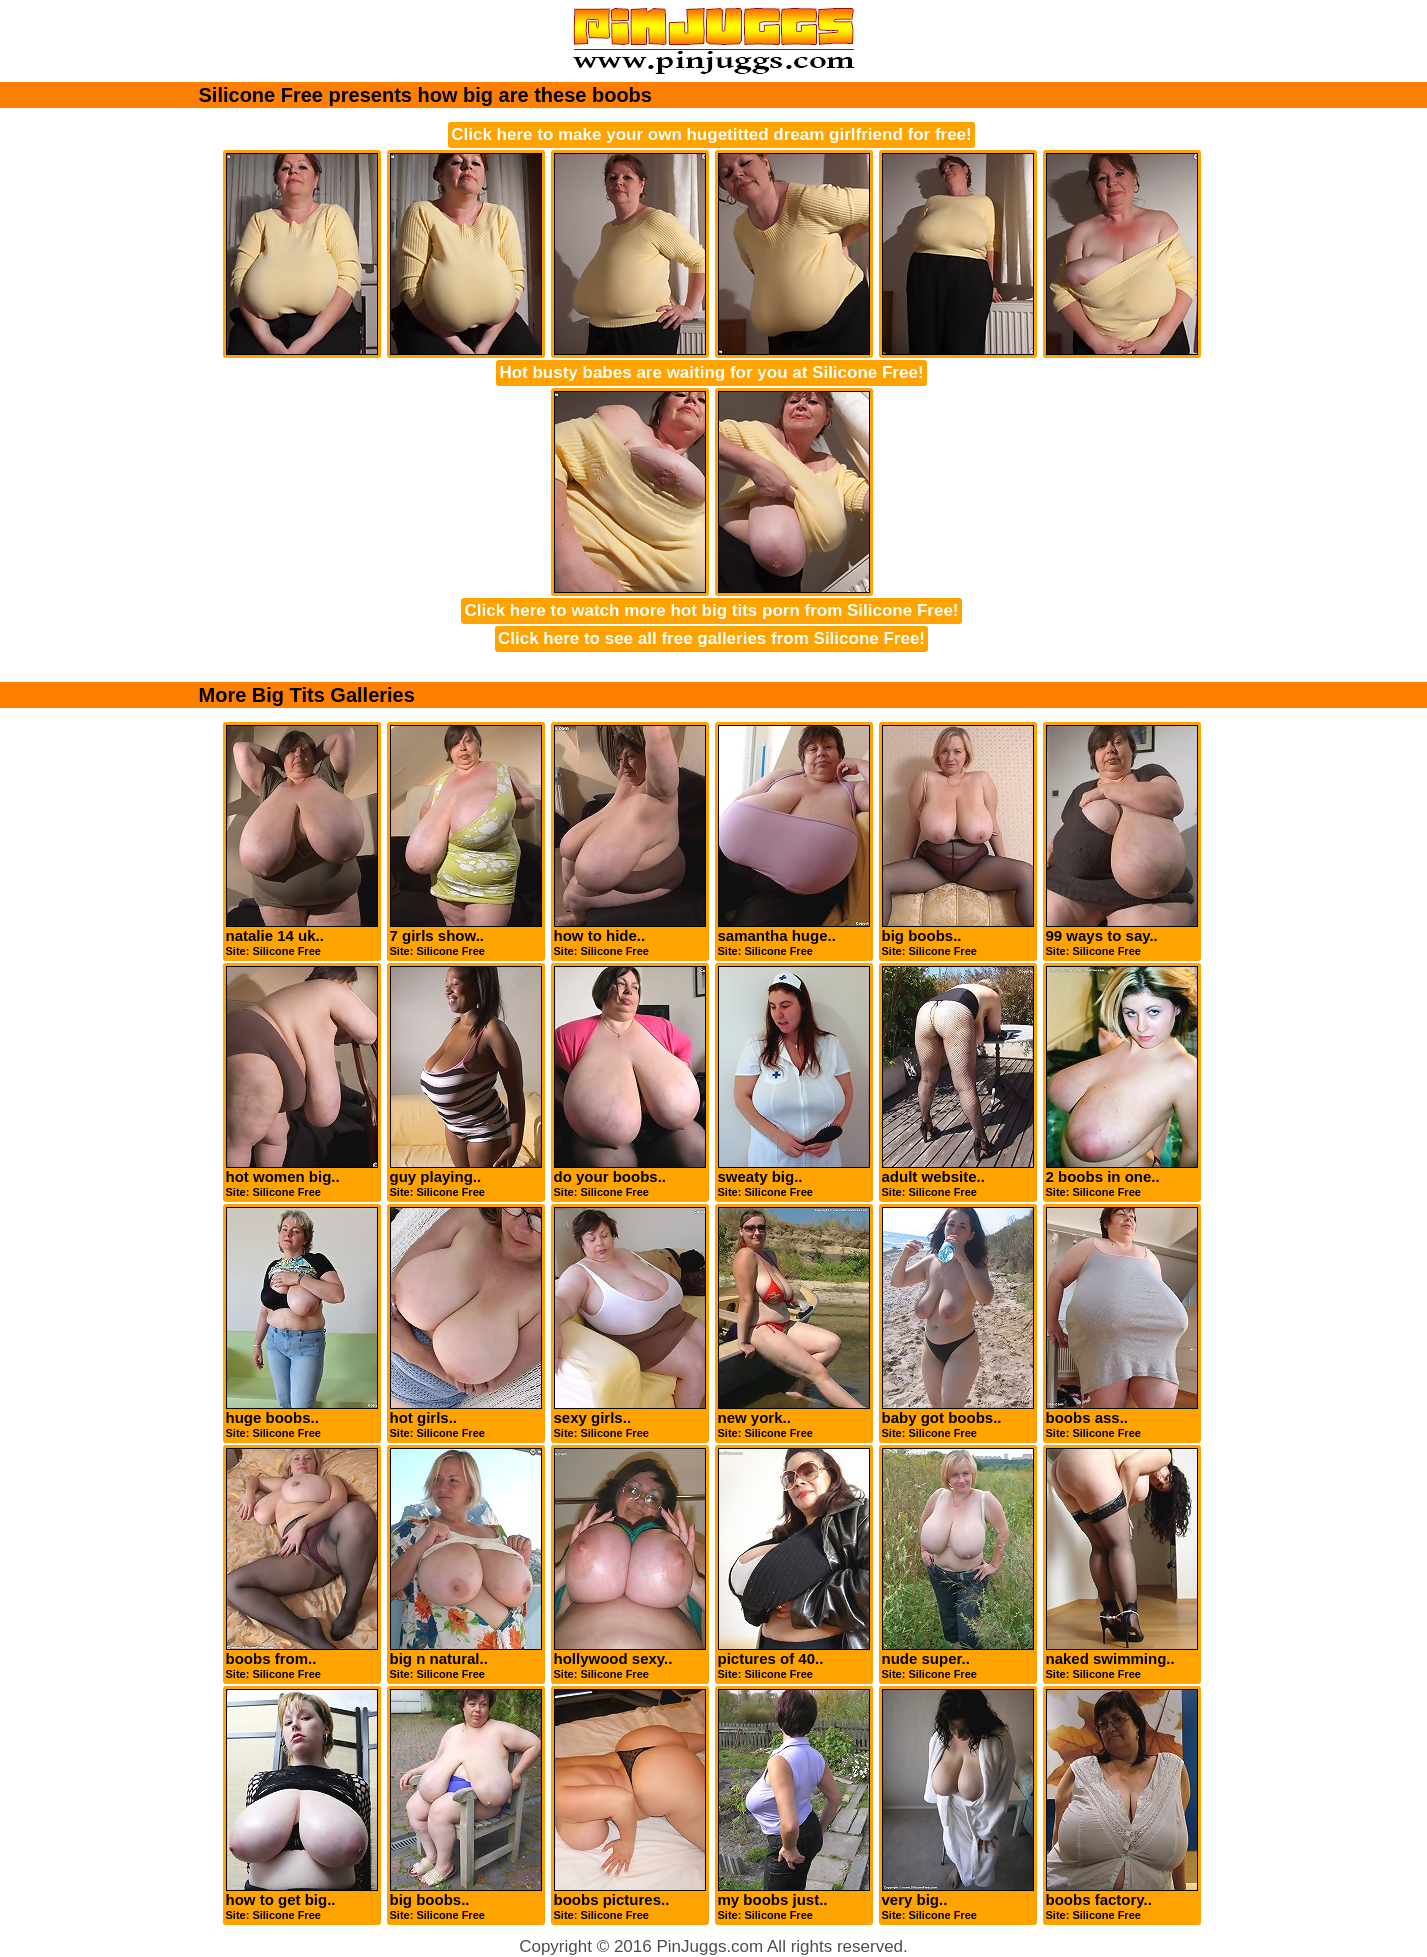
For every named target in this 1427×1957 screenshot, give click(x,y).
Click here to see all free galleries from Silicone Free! (711, 638)
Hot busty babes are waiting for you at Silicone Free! (711, 372)
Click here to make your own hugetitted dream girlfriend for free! (711, 134)
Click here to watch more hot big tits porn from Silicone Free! (711, 610)
